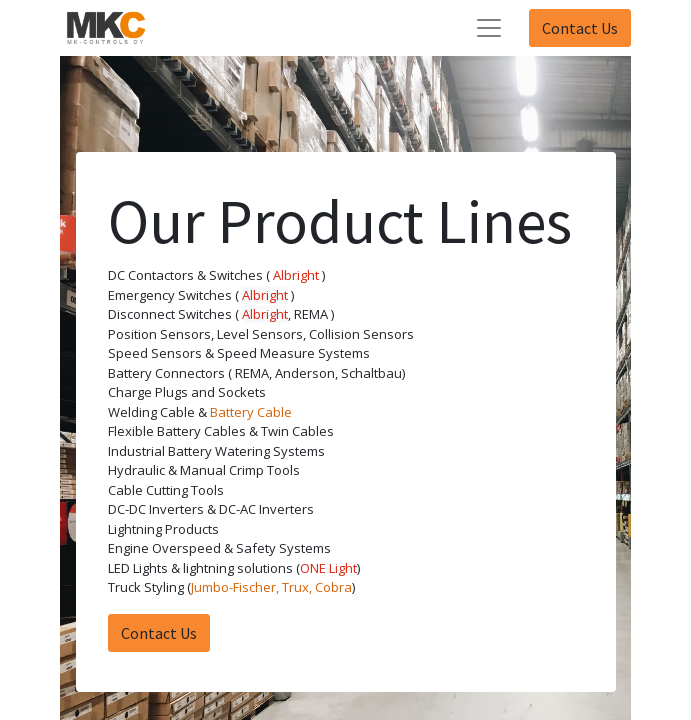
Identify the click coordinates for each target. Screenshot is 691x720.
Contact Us (580, 28)
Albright (296, 275)
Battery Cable (251, 412)
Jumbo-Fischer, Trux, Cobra (271, 587)
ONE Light (328, 568)
